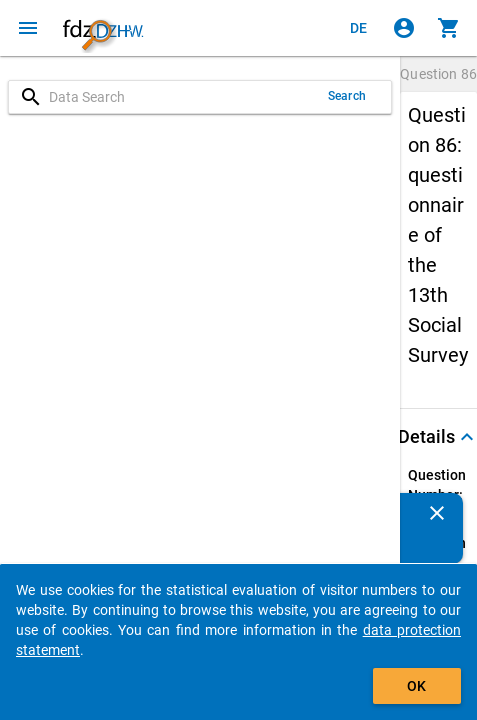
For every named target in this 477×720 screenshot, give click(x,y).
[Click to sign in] (404, 28)
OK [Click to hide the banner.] (416, 686)
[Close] (437, 513)
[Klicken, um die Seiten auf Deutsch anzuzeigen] (359, 28)
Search (347, 96)
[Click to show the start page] (103, 28)
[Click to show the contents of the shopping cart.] (449, 28)
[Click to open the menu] (28, 28)
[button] (438, 437)
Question (438, 74)
